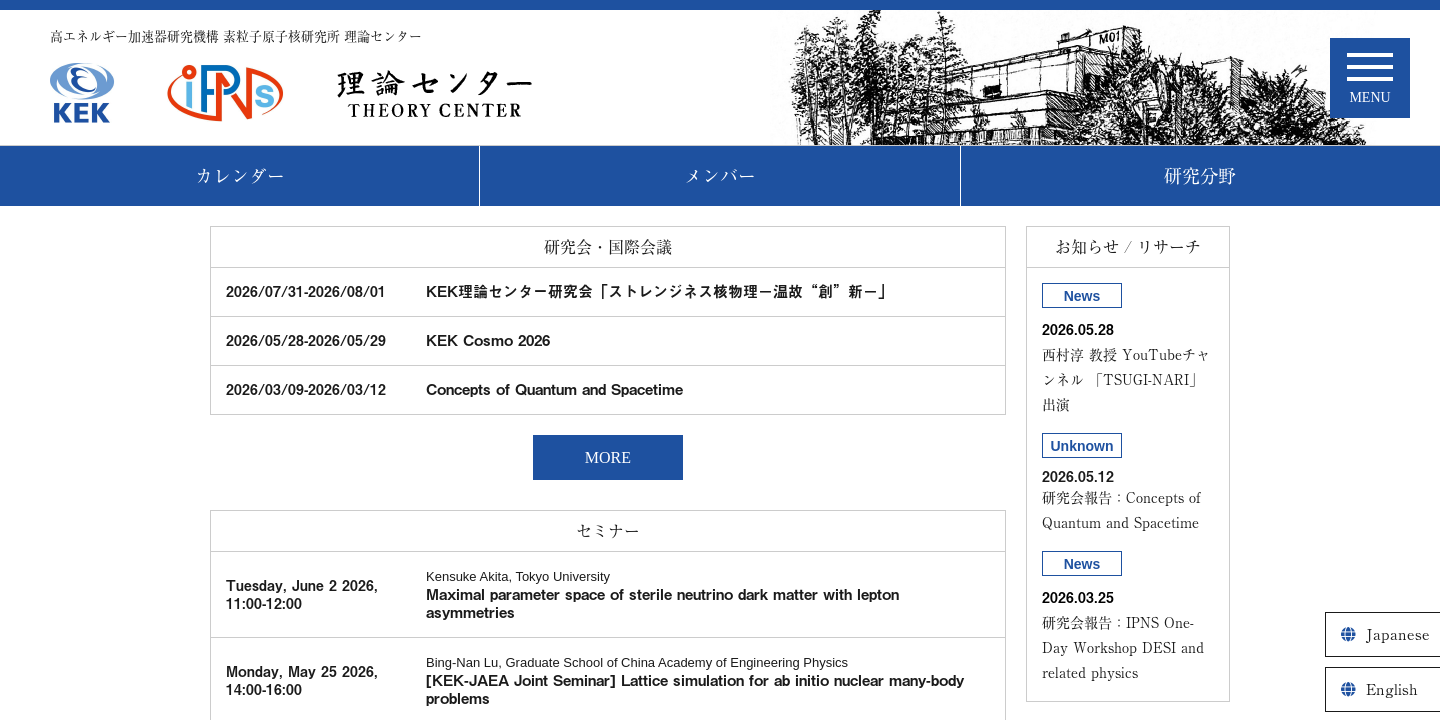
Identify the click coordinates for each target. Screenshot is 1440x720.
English (1392, 689)
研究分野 (1200, 176)
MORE (608, 457)
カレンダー (240, 176)
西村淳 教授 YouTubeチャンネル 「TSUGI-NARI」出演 (1126, 380)
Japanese (1398, 634)
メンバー (720, 176)
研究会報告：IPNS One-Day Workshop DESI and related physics (1123, 648)
